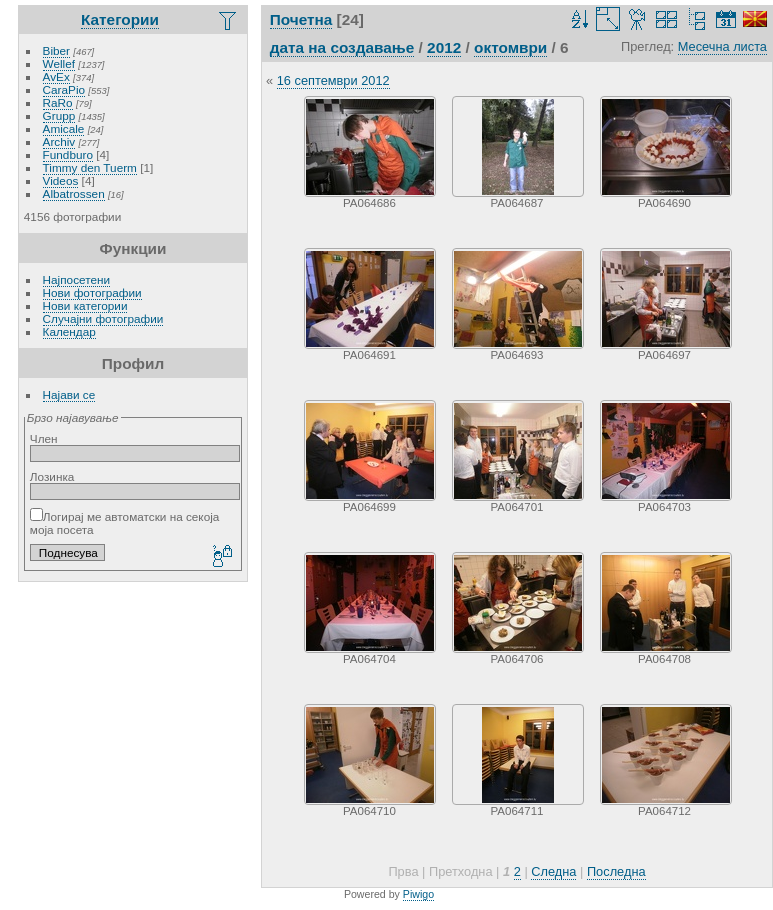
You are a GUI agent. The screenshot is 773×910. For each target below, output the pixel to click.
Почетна (301, 19)
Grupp (59, 115)
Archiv (59, 141)
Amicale (64, 128)
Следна (553, 871)
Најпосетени (76, 279)
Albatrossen (74, 193)
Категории (120, 19)
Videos (61, 180)
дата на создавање (342, 47)
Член (44, 438)
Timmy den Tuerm (90, 167)
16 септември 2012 (333, 80)
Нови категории (85, 305)
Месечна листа (722, 46)
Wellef (59, 63)
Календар (69, 331)
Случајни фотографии (103, 318)
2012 (444, 47)
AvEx (56, 76)
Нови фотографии (92, 292)
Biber (56, 50)
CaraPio (64, 89)
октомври (510, 47)
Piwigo (418, 894)
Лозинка (52, 476)
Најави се (69, 394)
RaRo (58, 102)
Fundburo (68, 154)
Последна (616, 871)
